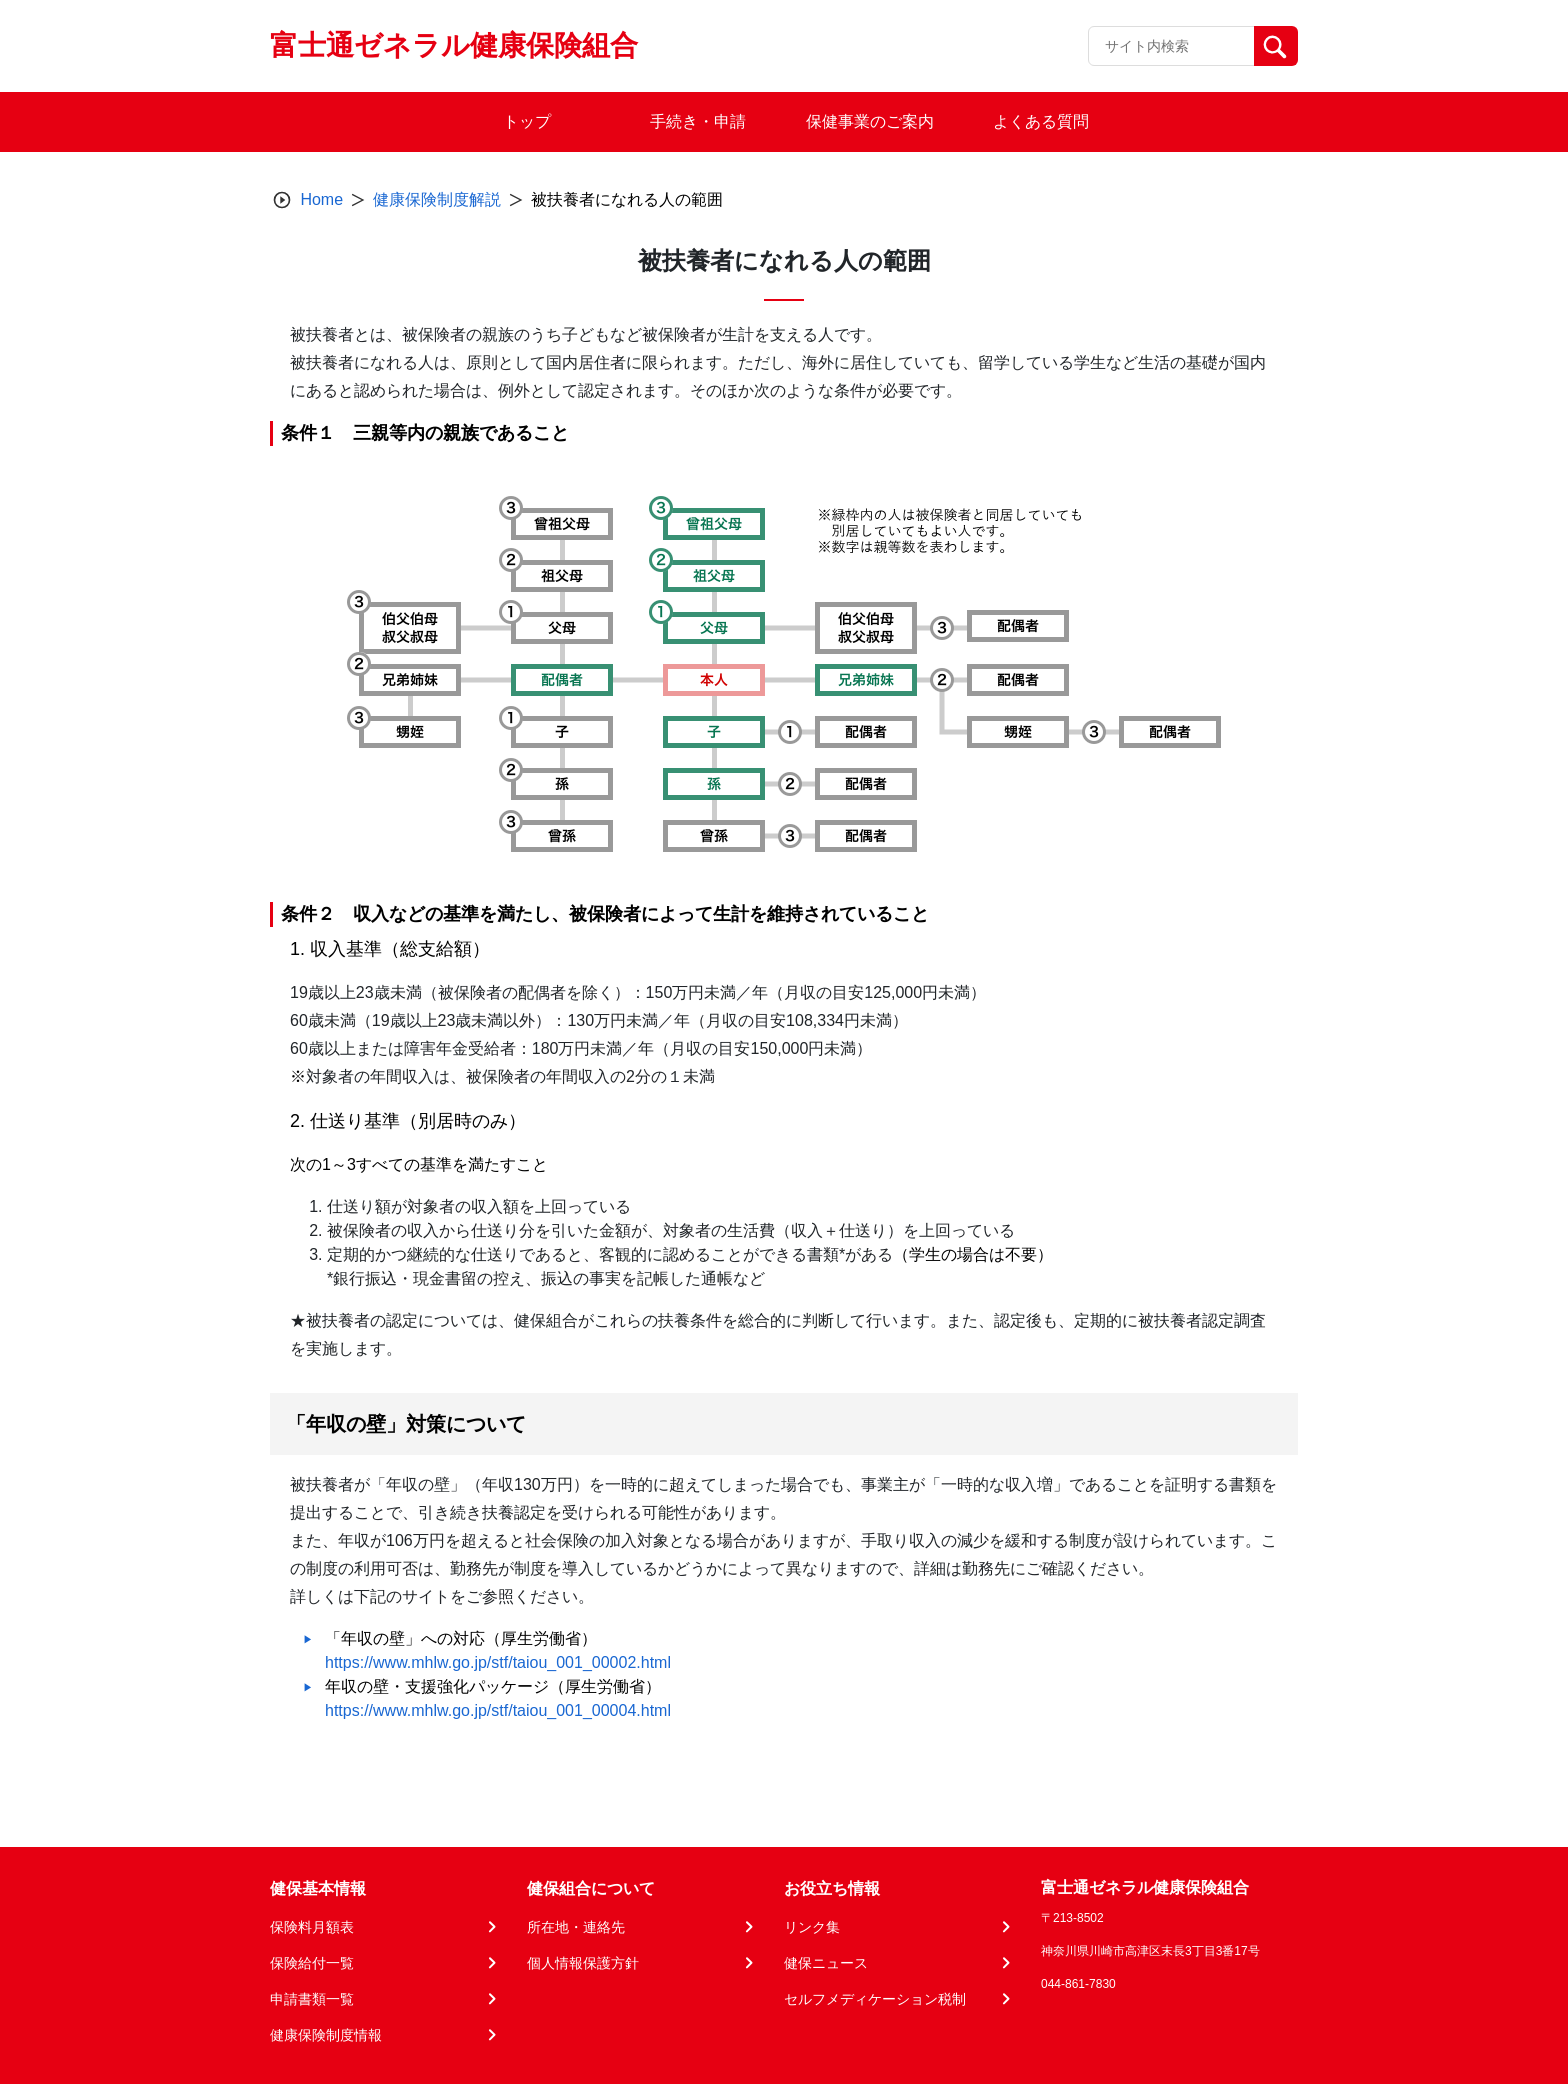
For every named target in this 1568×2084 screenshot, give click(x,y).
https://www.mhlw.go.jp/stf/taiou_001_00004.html (498, 1710)
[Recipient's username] (1171, 46)
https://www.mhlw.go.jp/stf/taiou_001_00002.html (498, 1662)
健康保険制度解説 (437, 199)
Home (321, 199)
